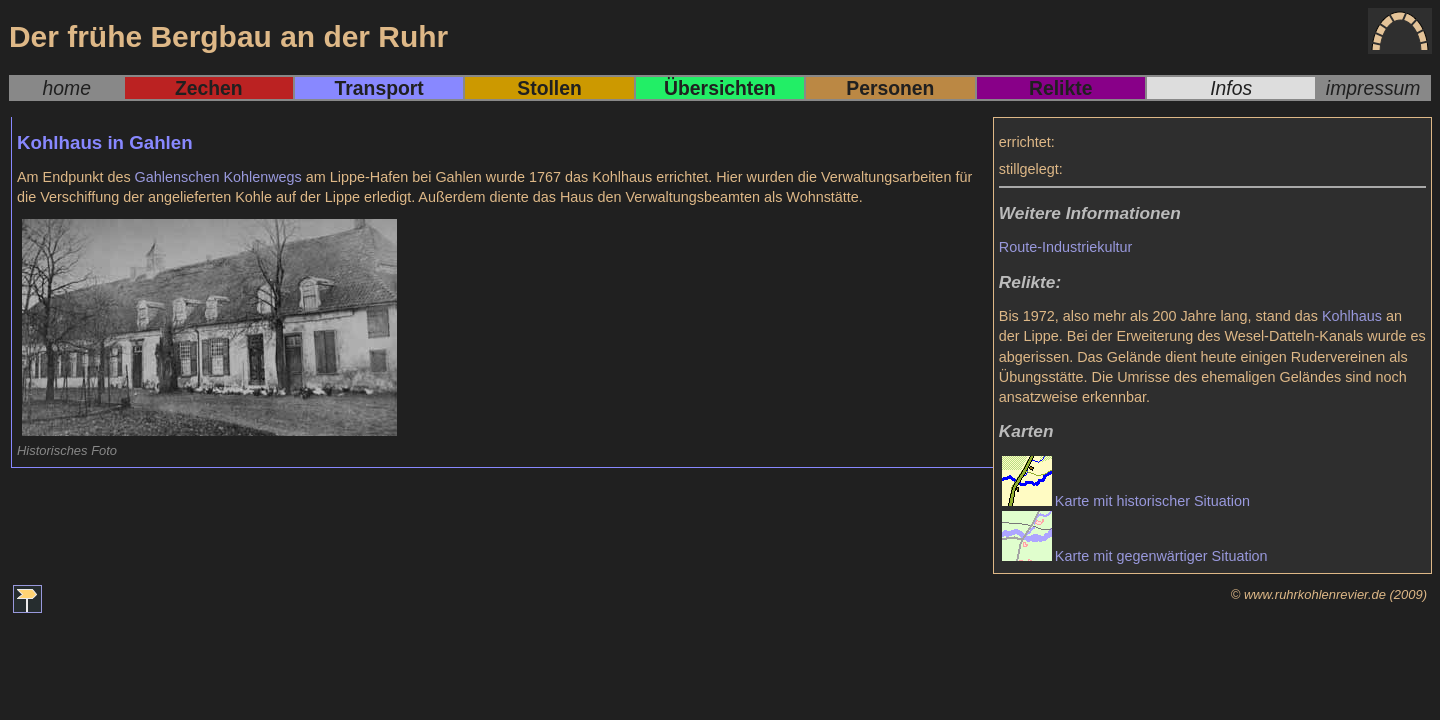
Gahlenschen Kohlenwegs (218, 177)
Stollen (549, 88)
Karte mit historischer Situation (1152, 501)
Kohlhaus (1352, 316)
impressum (1373, 88)
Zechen (209, 88)
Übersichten (720, 88)
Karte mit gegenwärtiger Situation (1161, 556)
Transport (379, 88)
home (67, 88)
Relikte (1060, 88)
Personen (890, 88)
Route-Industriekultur (1066, 247)
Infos (1231, 88)
